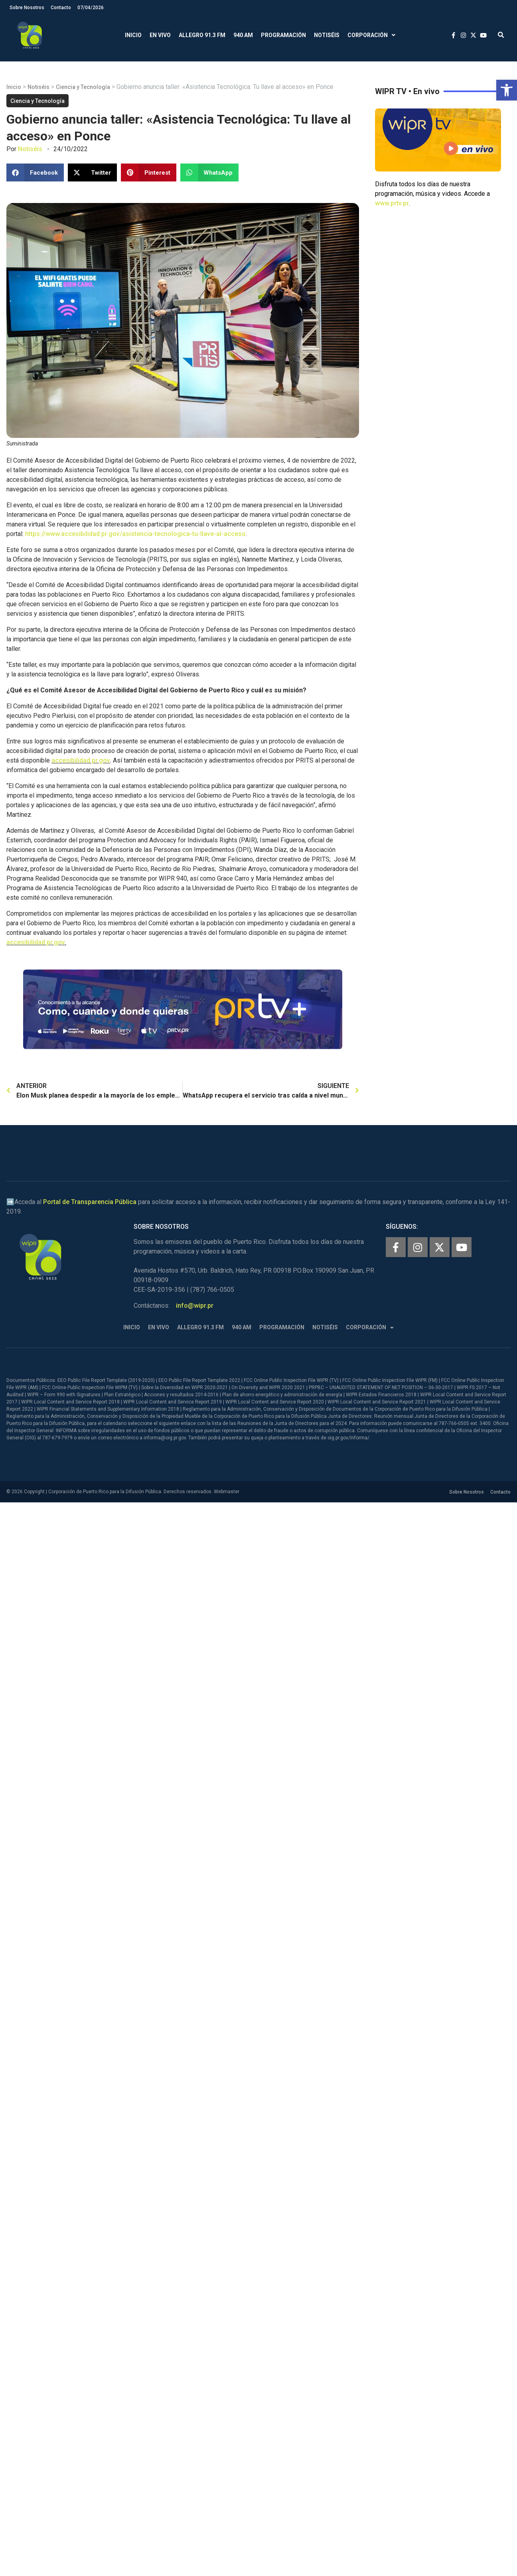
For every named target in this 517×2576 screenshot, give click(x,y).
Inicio (133, 35)
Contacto (61, 7)
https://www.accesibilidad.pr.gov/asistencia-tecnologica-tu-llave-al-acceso (135, 534)
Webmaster (226, 1491)
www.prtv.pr (392, 203)
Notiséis (326, 35)
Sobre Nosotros (27, 7)
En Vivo (160, 35)
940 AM (243, 35)
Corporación (371, 35)
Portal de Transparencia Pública (89, 1202)
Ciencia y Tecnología (83, 87)
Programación (283, 35)
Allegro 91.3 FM (202, 35)
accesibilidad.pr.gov (80, 760)
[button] (506, 90)
